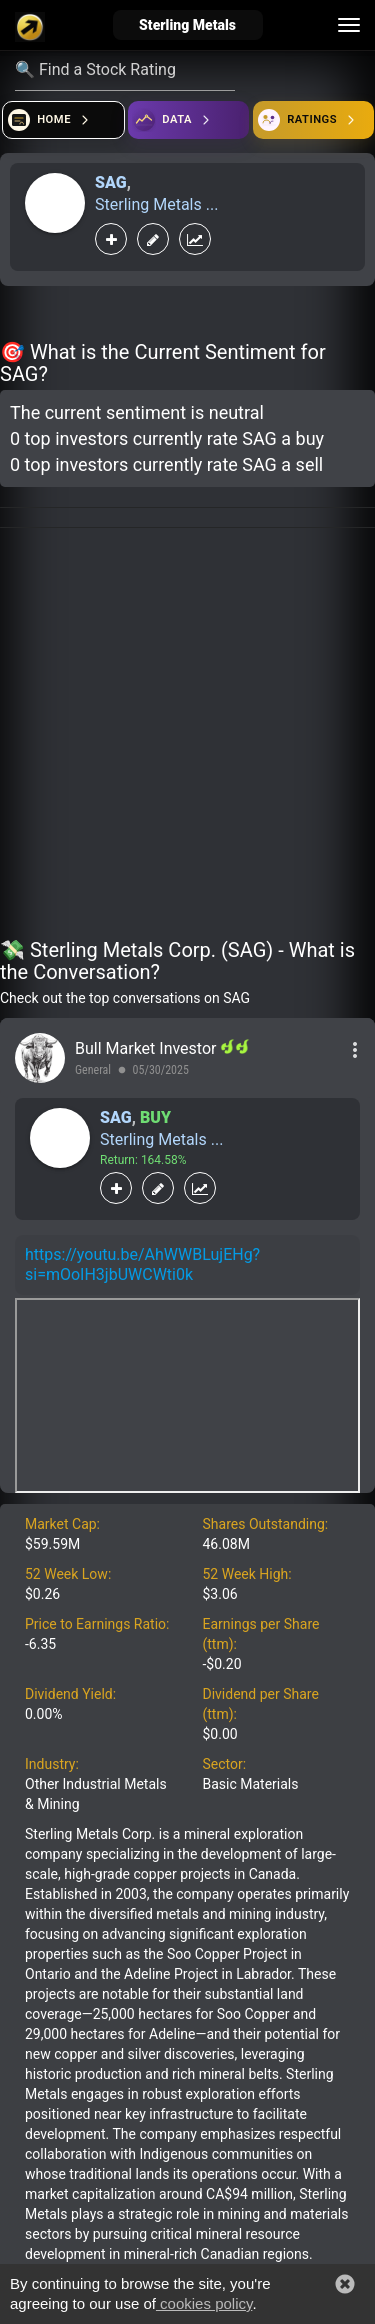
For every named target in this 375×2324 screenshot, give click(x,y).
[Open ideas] (188, 120)
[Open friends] (313, 120)
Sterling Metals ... (156, 204)
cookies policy (204, 2303)
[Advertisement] (187, 736)
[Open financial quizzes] (63, 120)
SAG (111, 182)
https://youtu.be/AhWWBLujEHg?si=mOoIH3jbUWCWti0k (142, 1264)
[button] (345, 2284)
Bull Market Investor (147, 1048)
